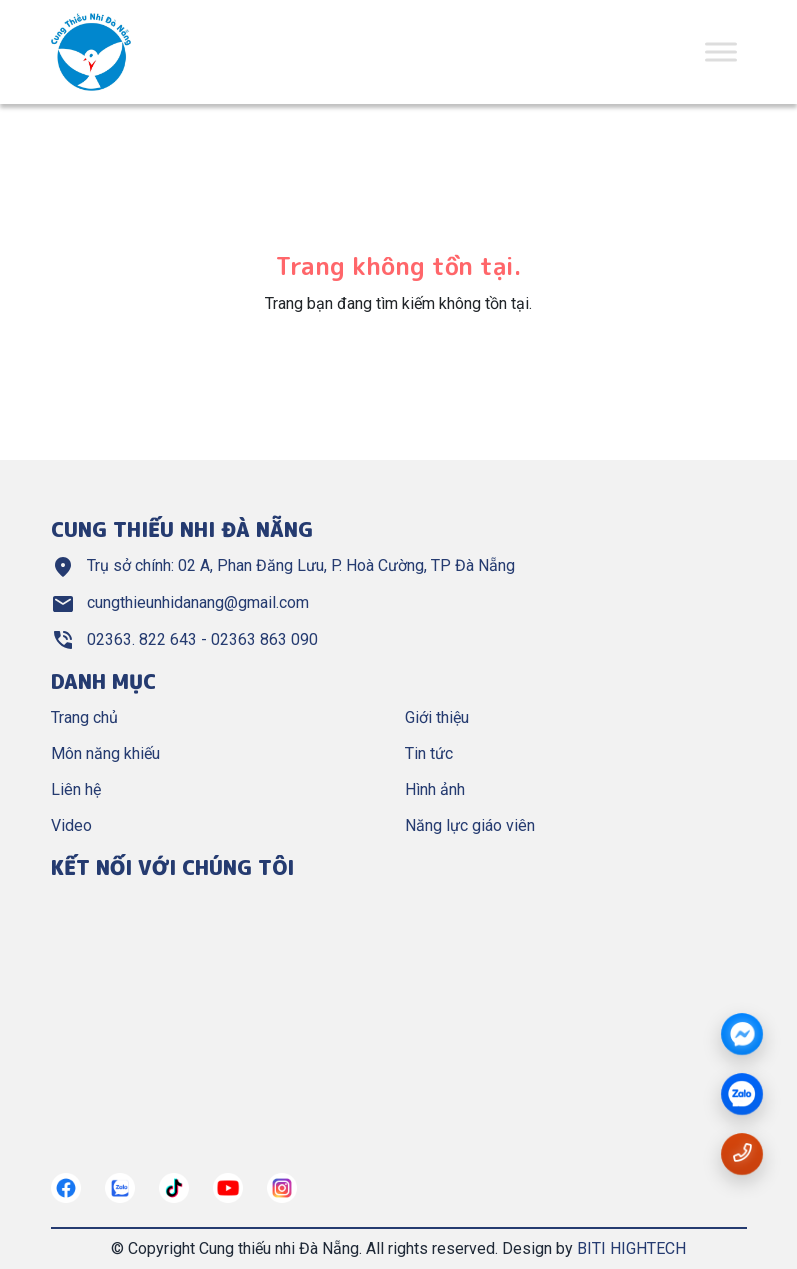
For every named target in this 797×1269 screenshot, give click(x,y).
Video (71, 825)
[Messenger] (742, 1035)
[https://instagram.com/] (282, 1188)
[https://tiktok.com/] (174, 1188)
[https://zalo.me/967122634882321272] (120, 1188)
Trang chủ (84, 717)
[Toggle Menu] (721, 51)
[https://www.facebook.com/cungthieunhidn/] (66, 1188)
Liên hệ (76, 789)
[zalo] (742, 1095)
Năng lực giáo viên (470, 825)
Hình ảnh (435, 789)
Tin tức (429, 753)
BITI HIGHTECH (631, 1248)
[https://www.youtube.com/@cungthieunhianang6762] (228, 1188)
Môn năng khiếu (105, 753)
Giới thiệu (437, 717)
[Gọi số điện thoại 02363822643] (742, 1152)
